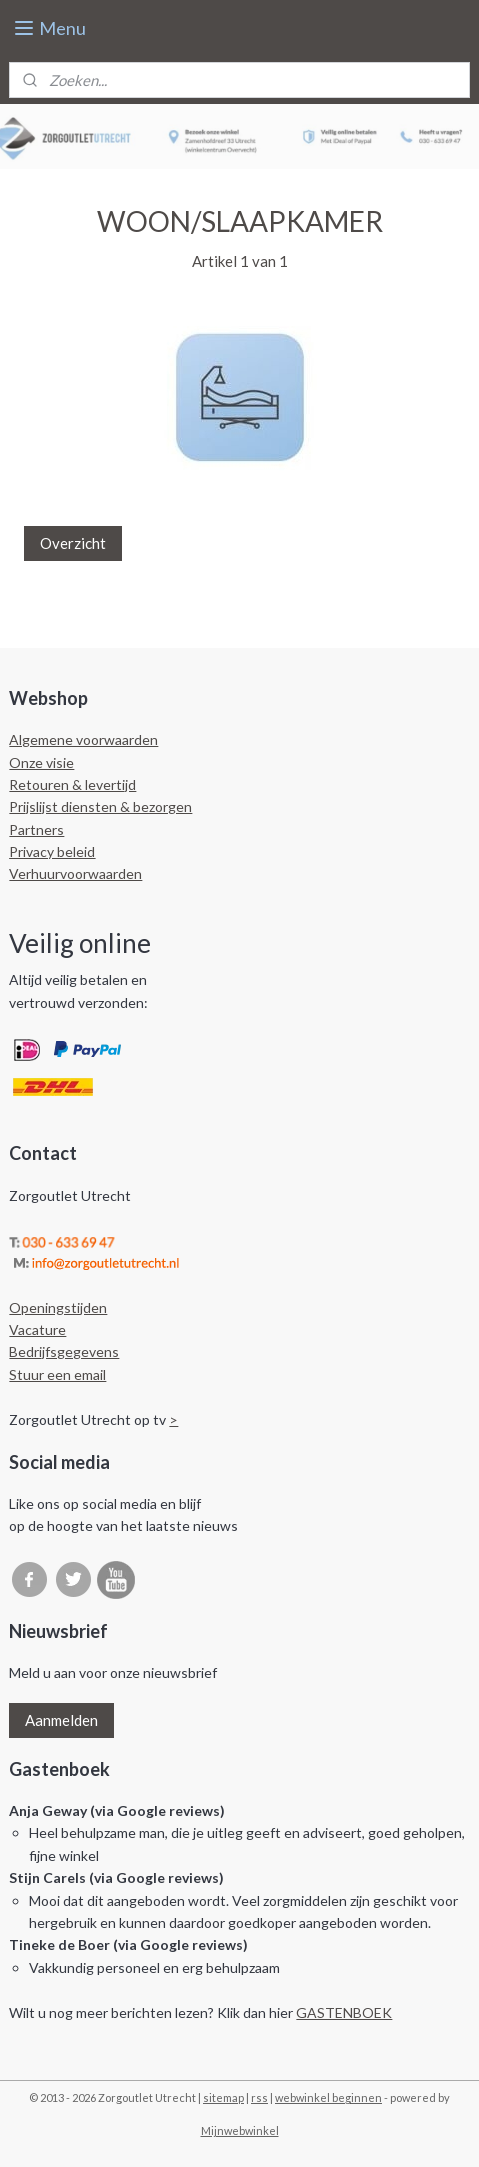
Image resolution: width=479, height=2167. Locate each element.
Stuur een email (57, 1374)
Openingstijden (58, 1307)
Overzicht (73, 543)
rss (259, 2097)
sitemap (223, 2097)
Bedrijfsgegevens (64, 1351)
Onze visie (41, 762)
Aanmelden (61, 1720)
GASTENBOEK (344, 2012)
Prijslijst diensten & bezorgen (100, 806)
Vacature (37, 1329)
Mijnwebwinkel (240, 2130)
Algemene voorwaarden (83, 739)
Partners (36, 829)
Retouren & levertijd (72, 784)
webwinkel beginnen (328, 2097)
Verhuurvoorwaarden (75, 873)
